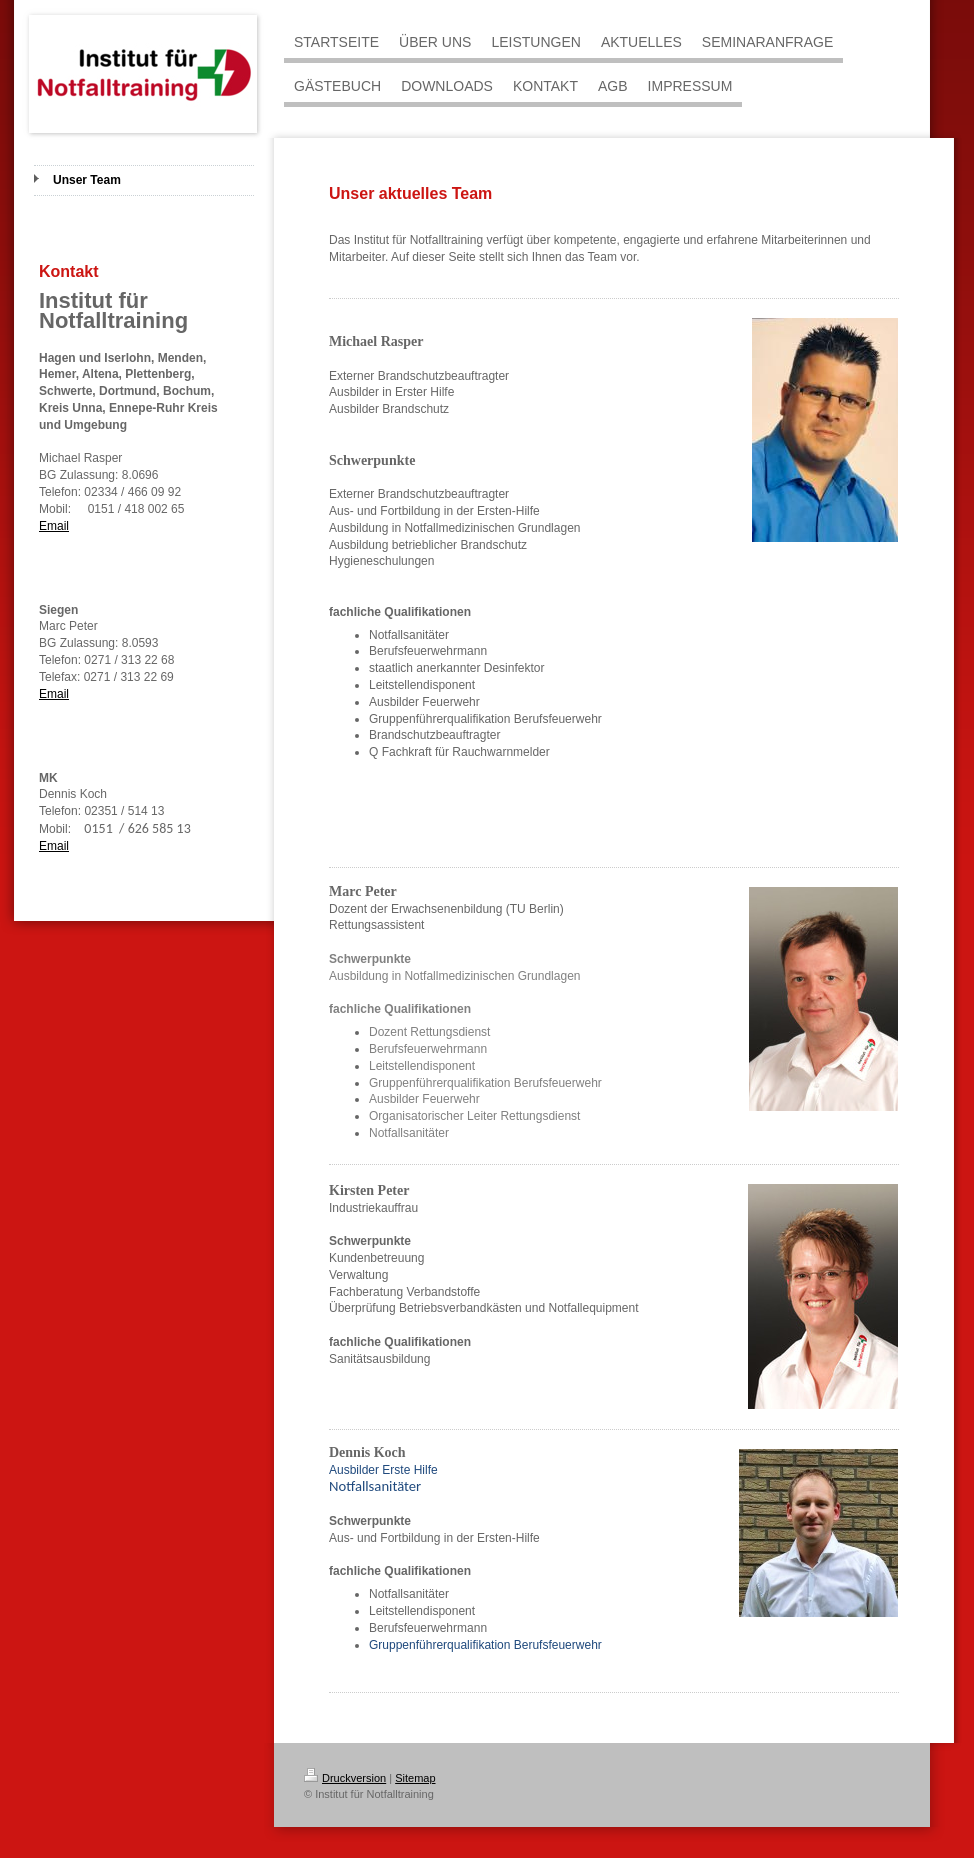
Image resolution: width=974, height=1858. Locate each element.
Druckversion (345, 1778)
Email (54, 526)
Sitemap (415, 1778)
